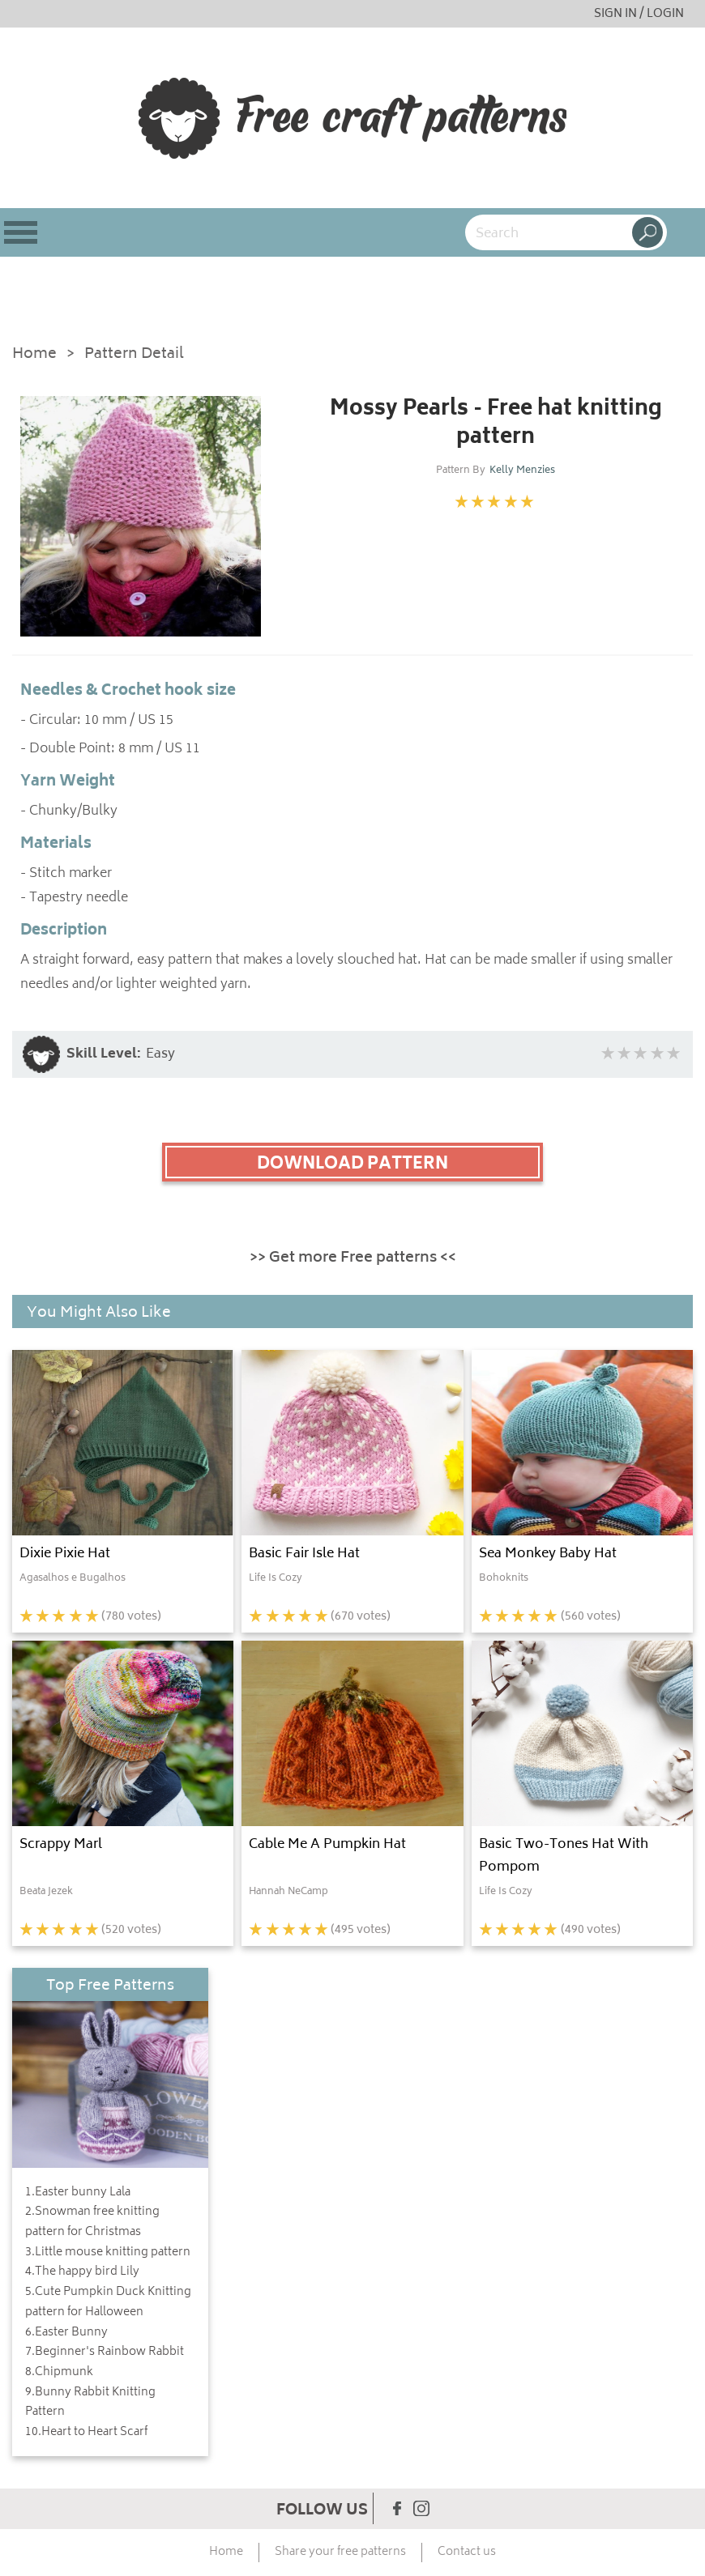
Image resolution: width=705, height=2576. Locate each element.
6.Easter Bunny (66, 2333)
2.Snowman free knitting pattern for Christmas (92, 2222)
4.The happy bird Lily (82, 2272)
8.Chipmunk (59, 2372)
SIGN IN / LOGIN (639, 14)
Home (34, 355)
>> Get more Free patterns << (353, 1258)
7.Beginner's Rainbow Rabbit (104, 2352)
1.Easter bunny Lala (77, 2193)
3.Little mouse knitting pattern (107, 2253)
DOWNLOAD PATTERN (352, 1164)
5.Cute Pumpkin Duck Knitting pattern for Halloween (108, 2303)
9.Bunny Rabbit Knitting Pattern (90, 2403)
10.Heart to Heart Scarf (86, 2432)
